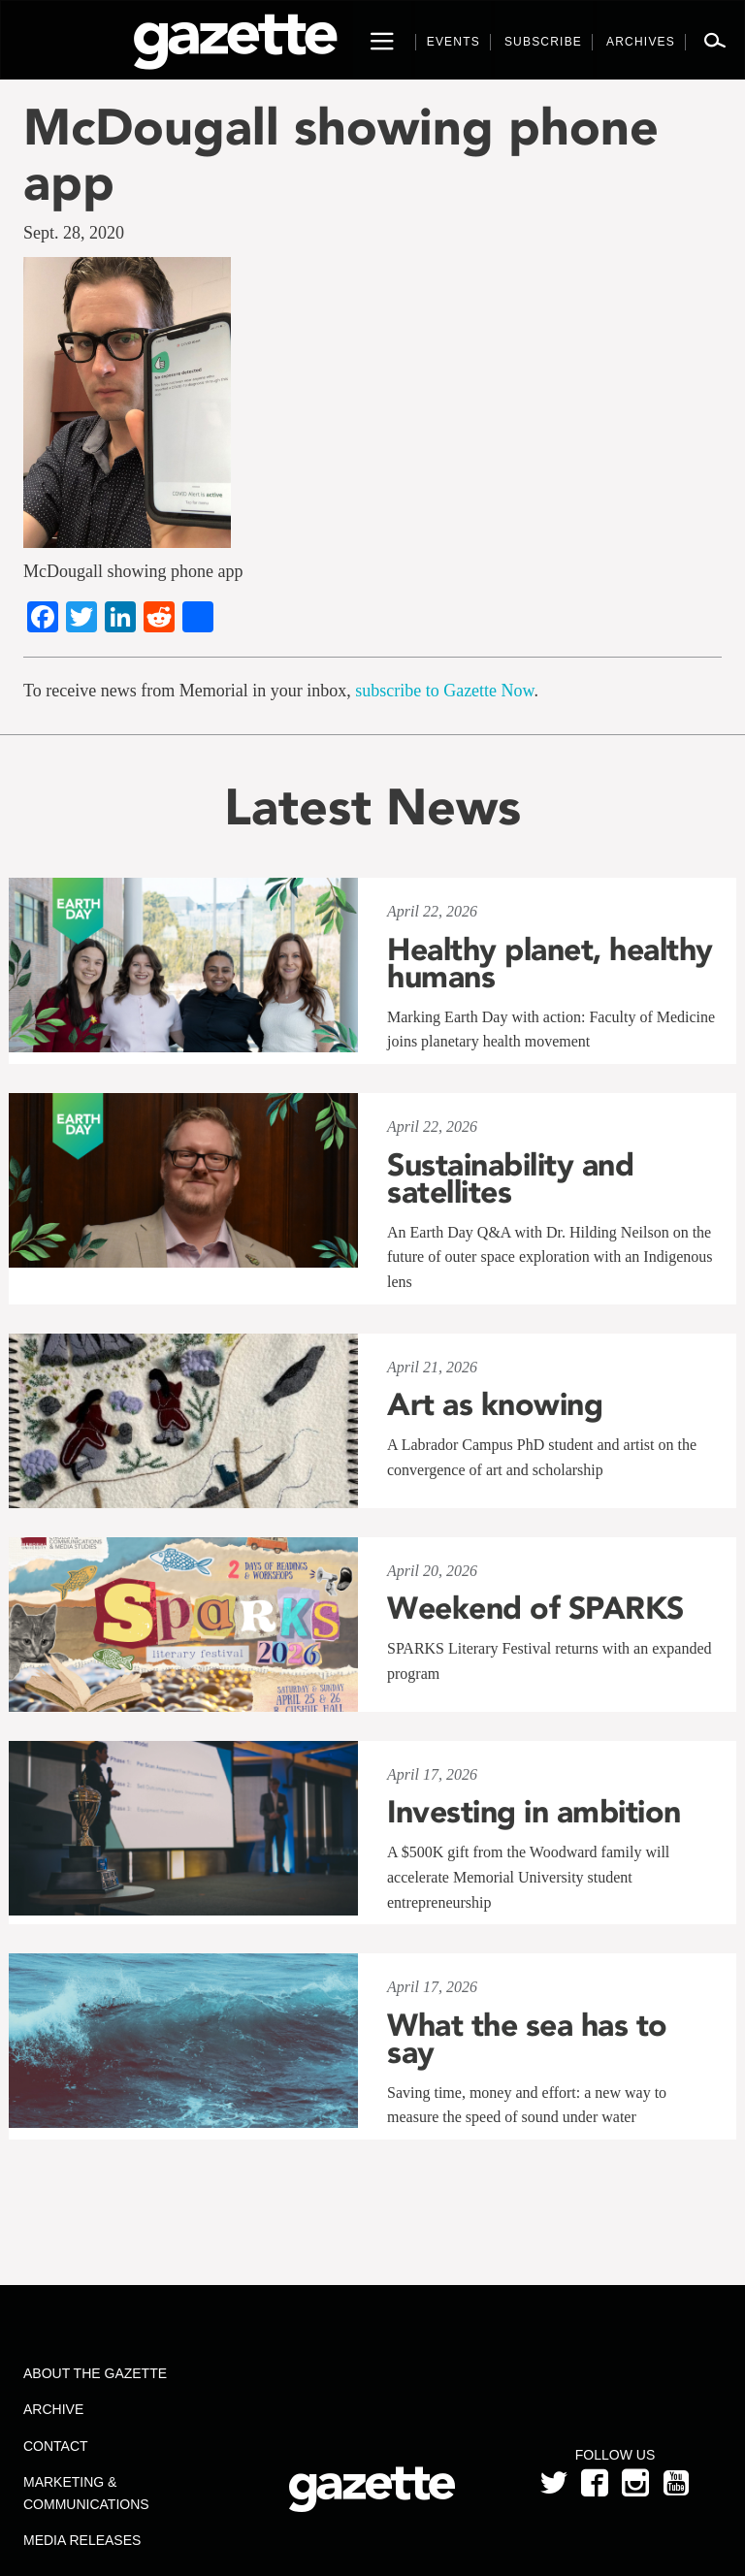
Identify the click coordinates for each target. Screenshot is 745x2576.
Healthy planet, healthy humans (550, 963)
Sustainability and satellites (510, 1178)
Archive (53, 2409)
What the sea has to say (527, 2039)
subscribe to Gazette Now (444, 690)
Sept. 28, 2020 (73, 232)
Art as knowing (494, 1404)
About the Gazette (95, 2373)
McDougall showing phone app (341, 154)
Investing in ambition (534, 1811)
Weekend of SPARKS (535, 1608)
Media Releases (82, 2540)
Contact (55, 2446)
